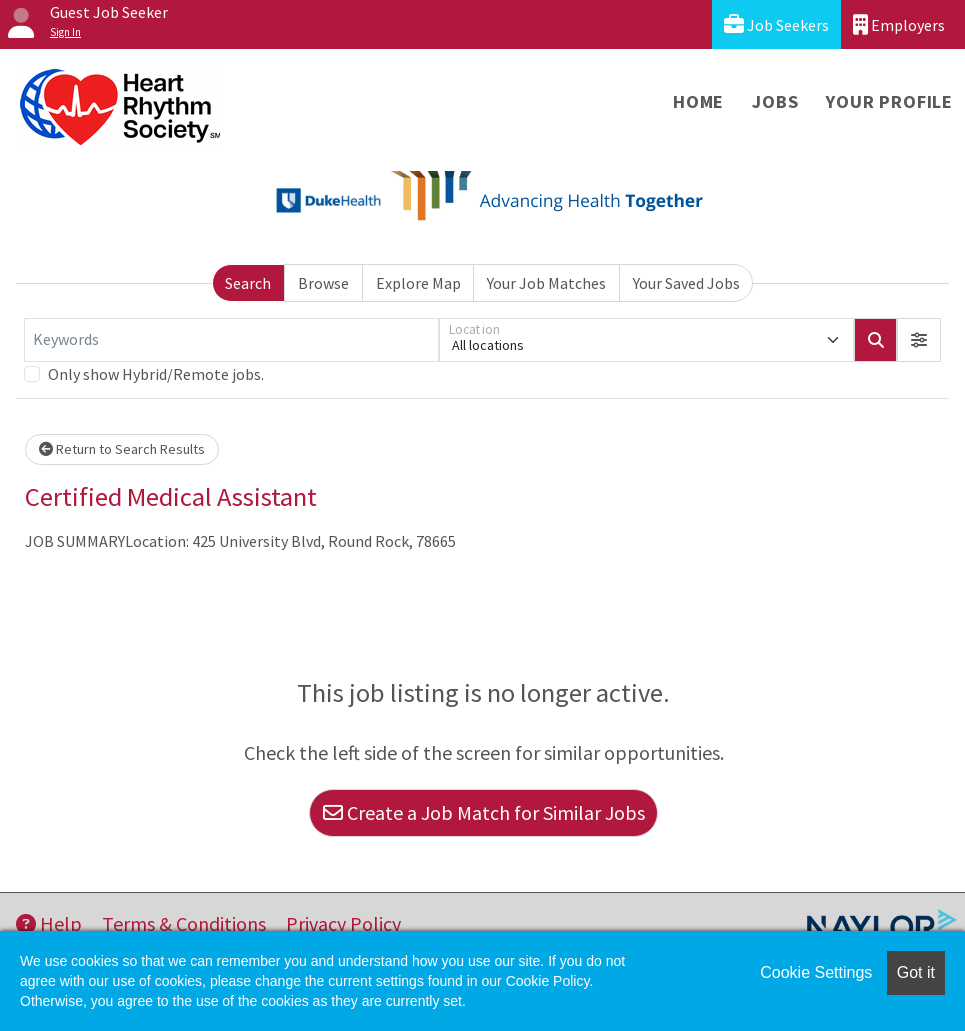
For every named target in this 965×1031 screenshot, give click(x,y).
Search (248, 283)
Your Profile (889, 101)
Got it (916, 972)
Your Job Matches (546, 283)
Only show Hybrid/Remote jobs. (156, 374)
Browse (323, 283)
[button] (919, 340)
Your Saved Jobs (686, 283)
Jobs (775, 101)
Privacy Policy (343, 923)
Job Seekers (776, 24)
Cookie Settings (816, 972)
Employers (899, 24)
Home (698, 101)
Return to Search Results (122, 449)
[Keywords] (231, 340)
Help (49, 923)
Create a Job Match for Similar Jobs (484, 812)
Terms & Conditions (184, 923)
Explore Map (418, 283)
